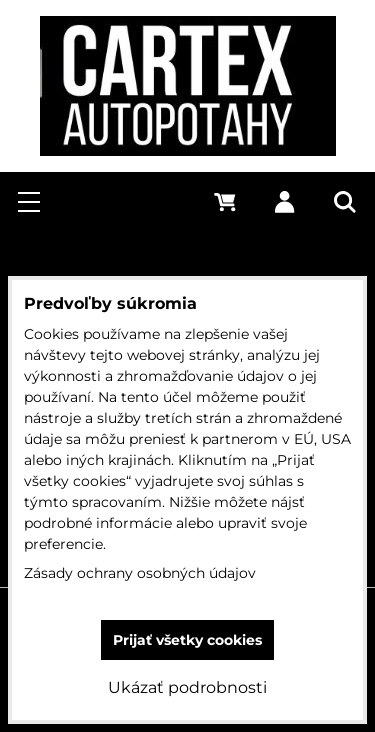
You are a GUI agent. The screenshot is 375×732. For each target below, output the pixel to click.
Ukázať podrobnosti (187, 687)
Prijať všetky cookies (187, 640)
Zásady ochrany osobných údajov (140, 573)
